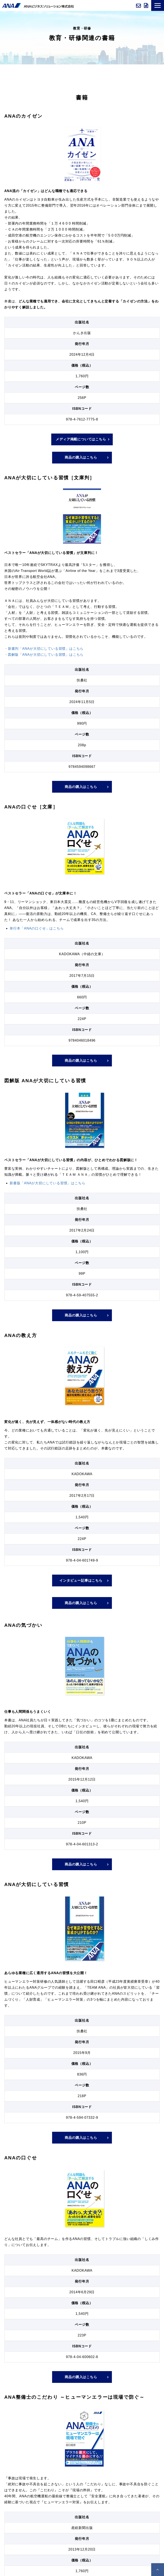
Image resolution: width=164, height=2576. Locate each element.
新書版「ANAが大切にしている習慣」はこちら (47, 1183)
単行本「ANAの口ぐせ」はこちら (37, 928)
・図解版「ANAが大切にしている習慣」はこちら (43, 654)
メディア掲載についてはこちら (81, 439)
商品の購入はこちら (81, 457)
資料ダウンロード (146, 5)
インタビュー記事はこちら (80, 1580)
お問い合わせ (139, 5)
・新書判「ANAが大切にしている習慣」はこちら (43, 648)
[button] (157, 5)
